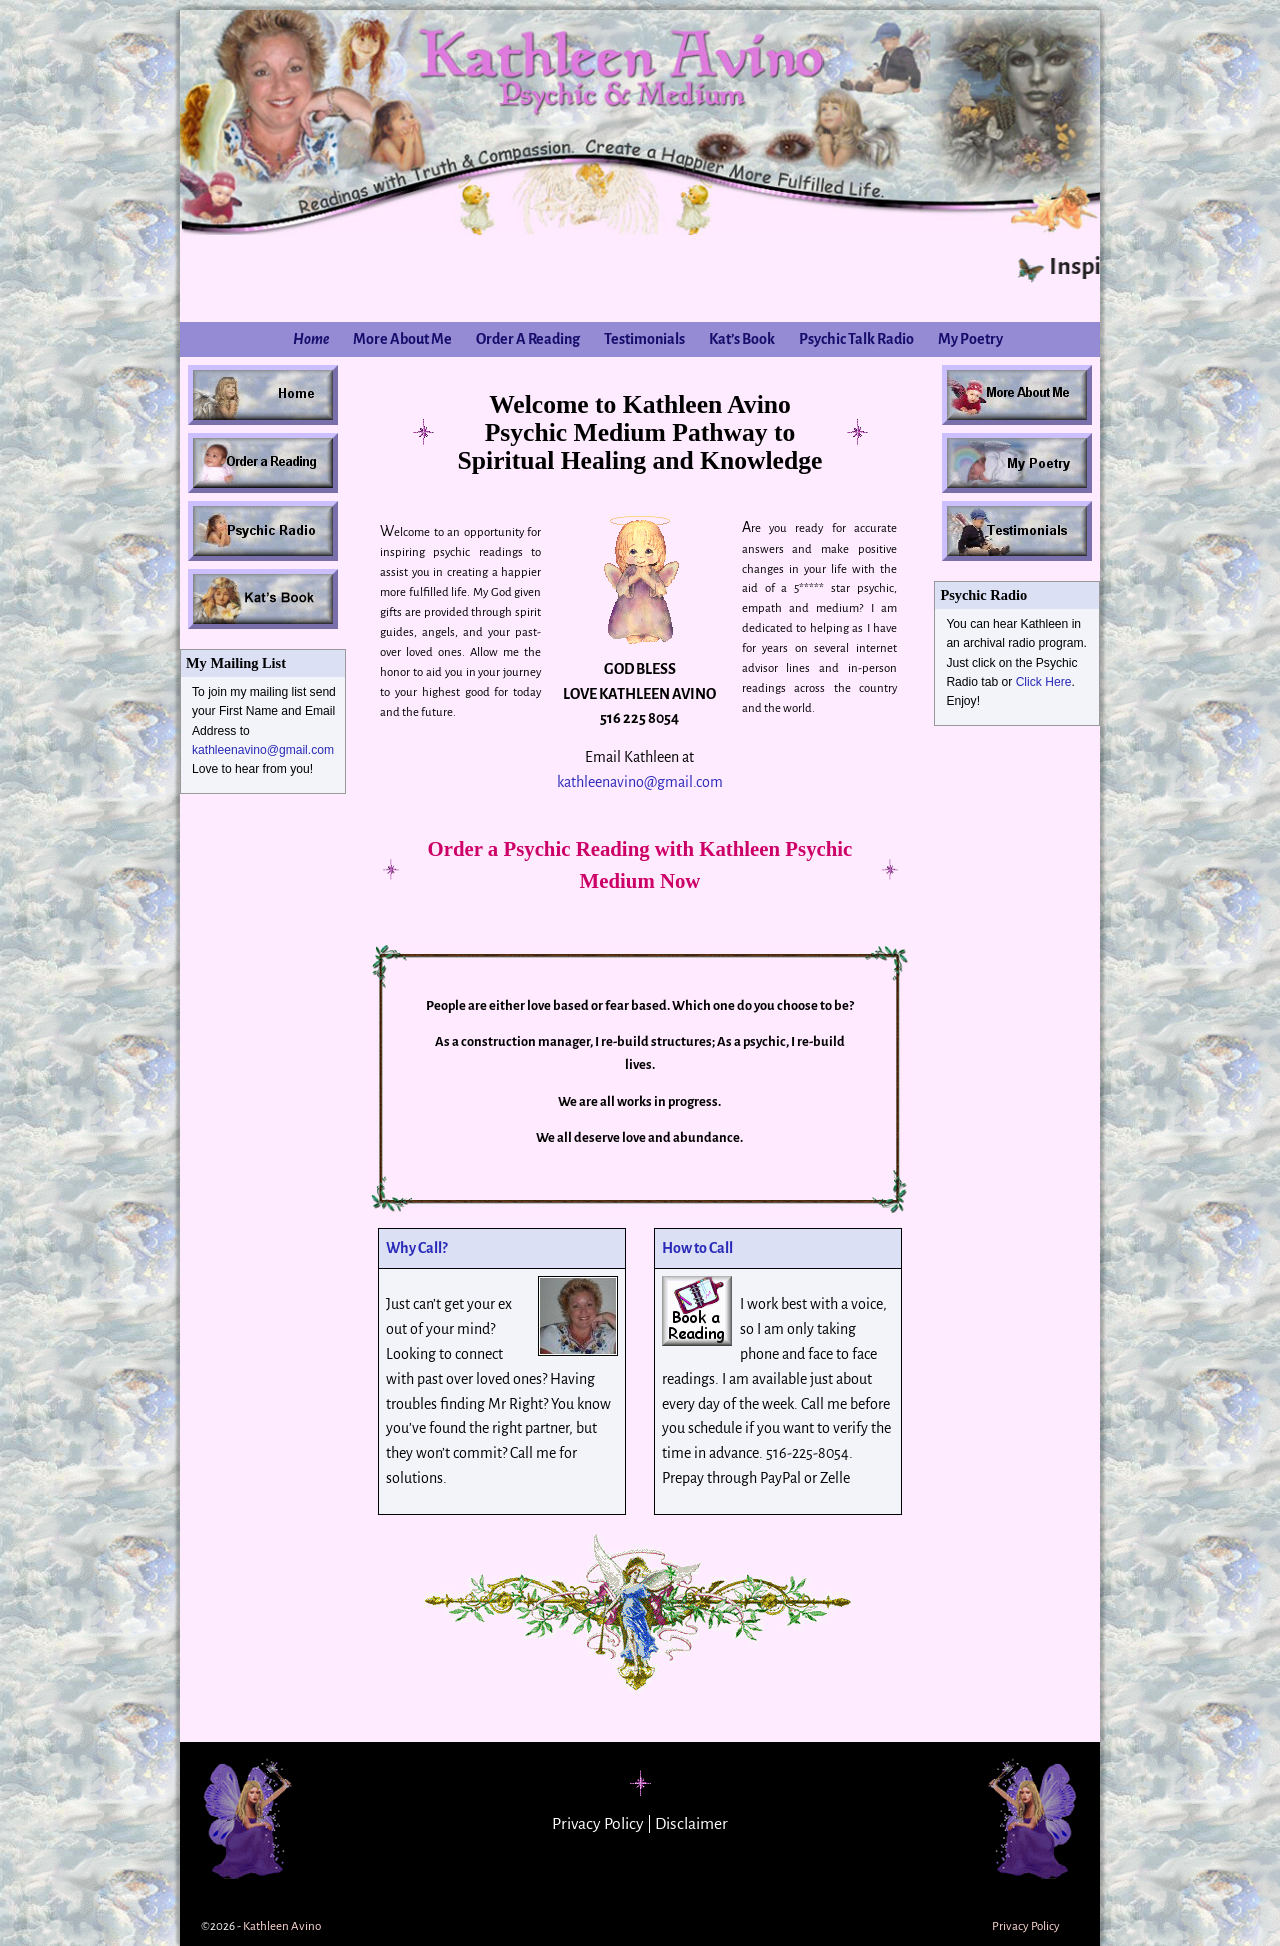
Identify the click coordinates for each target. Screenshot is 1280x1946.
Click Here (1044, 682)
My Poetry (970, 339)
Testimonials (644, 339)
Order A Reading (528, 339)
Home (311, 339)
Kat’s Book (742, 339)
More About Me (402, 339)
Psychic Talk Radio (856, 339)
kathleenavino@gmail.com (263, 750)
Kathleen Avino (282, 1926)
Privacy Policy (598, 1824)
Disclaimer (691, 1824)
